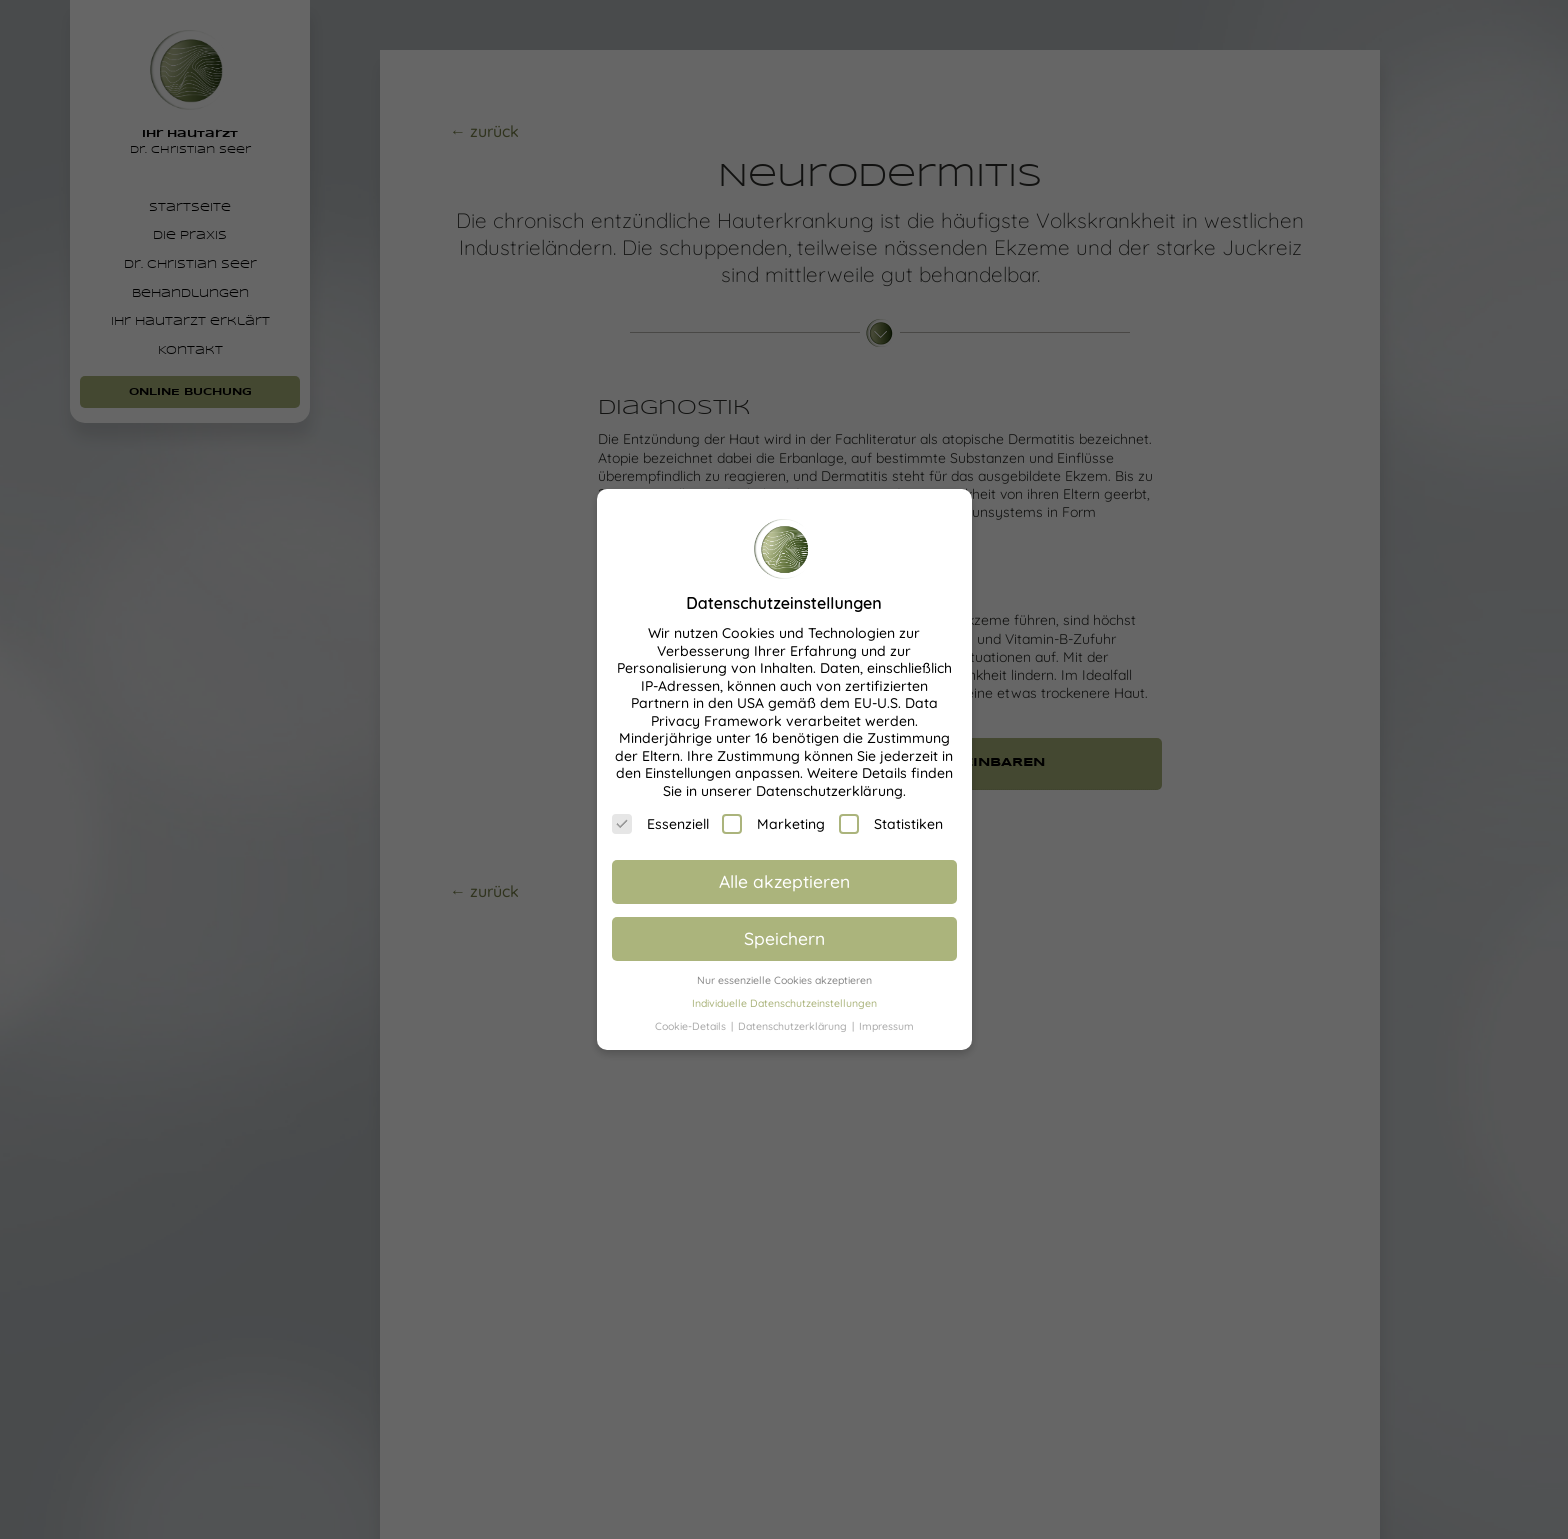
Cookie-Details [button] (692, 1026)
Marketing (773, 824)
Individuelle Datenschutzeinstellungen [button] (784, 1003)
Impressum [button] (886, 1026)
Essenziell (660, 824)
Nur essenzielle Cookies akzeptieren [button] (784, 980)
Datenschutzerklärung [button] (794, 1026)
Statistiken (891, 824)
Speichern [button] (784, 938)
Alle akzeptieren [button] (784, 881)
